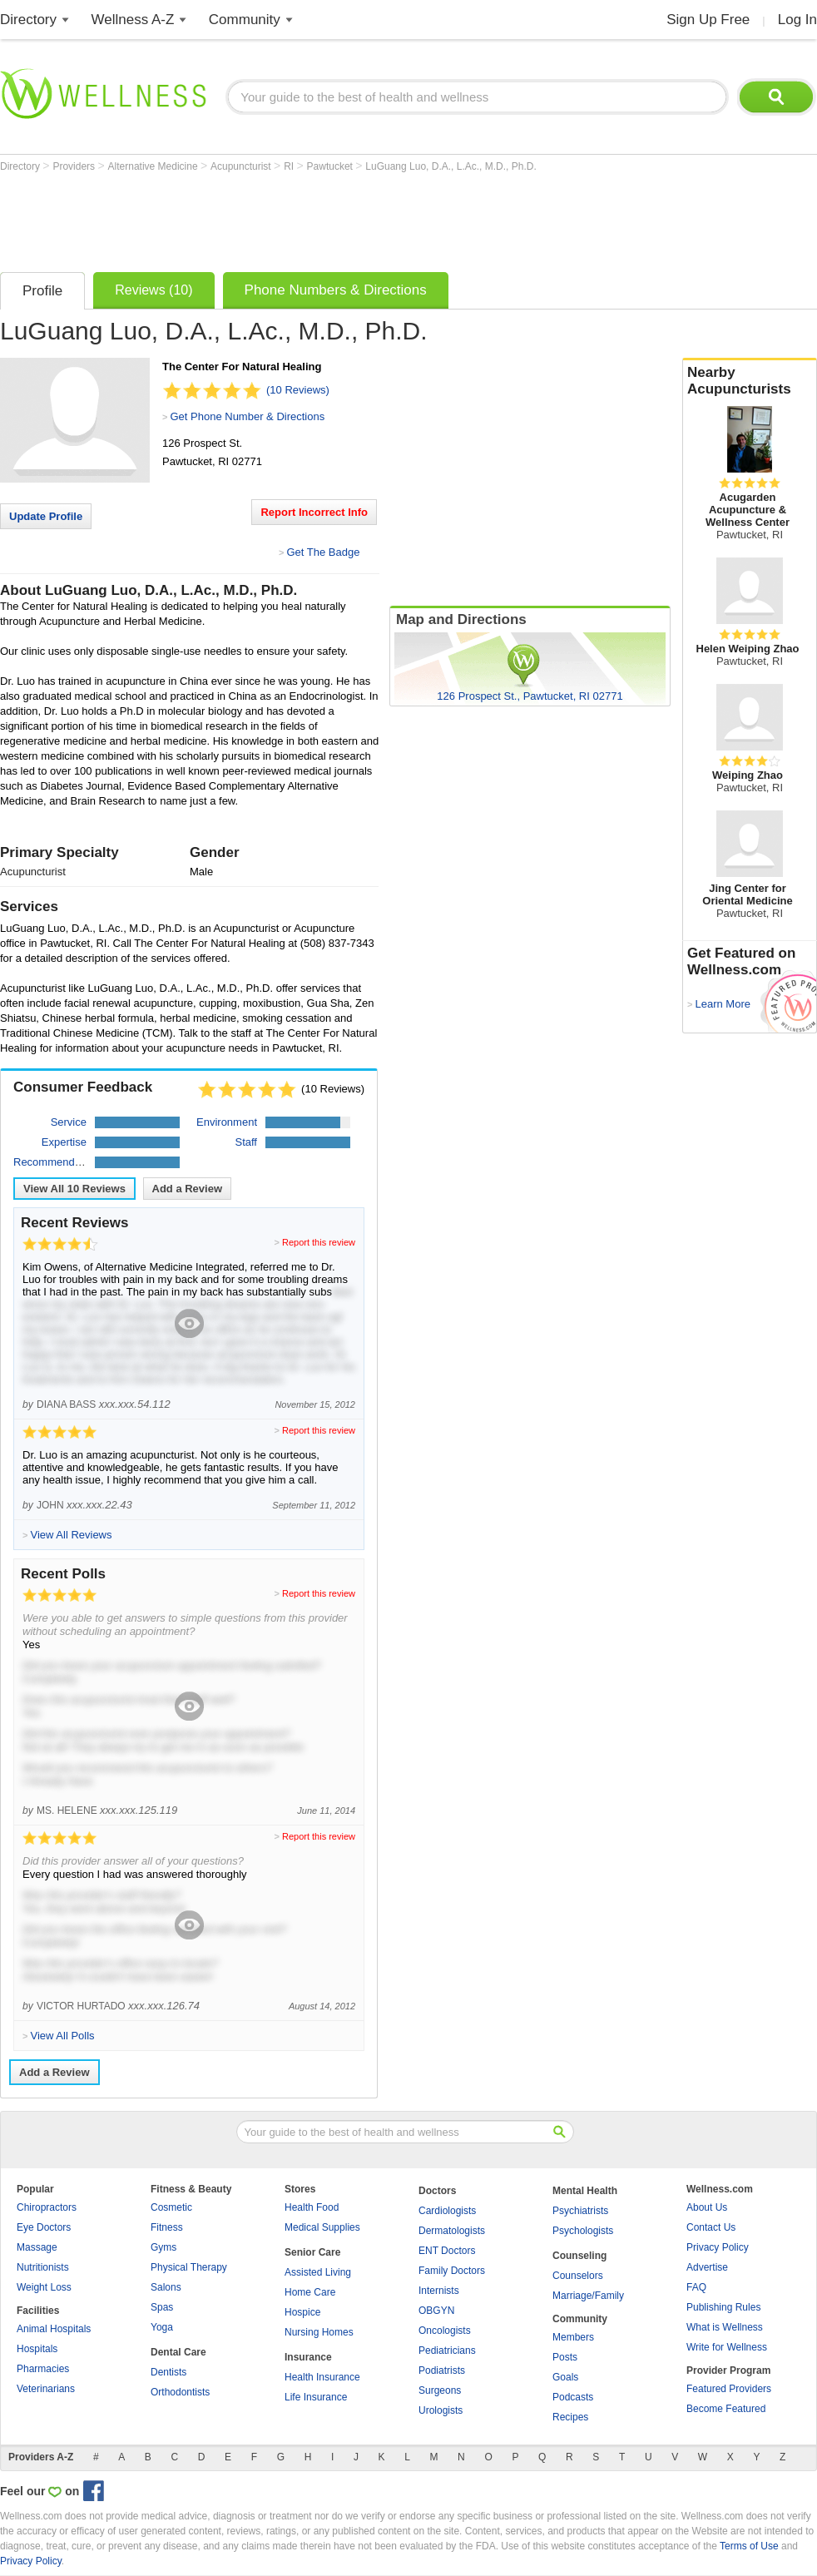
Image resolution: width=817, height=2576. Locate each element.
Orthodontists (180, 2392)
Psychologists (582, 2231)
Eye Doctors (44, 2227)
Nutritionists (43, 2267)
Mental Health (584, 2191)
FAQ (696, 2287)
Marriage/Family (588, 2295)
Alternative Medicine (154, 166)
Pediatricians (447, 2350)
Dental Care (178, 2352)
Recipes (570, 2417)
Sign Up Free (708, 19)
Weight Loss (44, 2287)
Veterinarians (46, 2389)
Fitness (167, 2227)
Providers (74, 166)
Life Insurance (316, 2397)
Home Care (310, 2292)
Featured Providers (728, 2389)
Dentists (168, 2372)
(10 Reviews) (297, 390)
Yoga (162, 2327)
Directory (28, 19)
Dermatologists (451, 2231)
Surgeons (439, 2390)
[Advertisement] (303, 218)
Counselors (577, 2275)
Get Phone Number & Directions (247, 416)
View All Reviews (74, 1188)
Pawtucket (331, 166)
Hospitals (37, 2349)
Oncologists (444, 2330)
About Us (706, 2207)
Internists (438, 2290)
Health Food (312, 2207)
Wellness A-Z (133, 19)
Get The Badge (322, 552)
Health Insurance (322, 2377)
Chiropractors (47, 2207)
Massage (37, 2247)
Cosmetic (171, 2207)
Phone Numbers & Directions (336, 290)
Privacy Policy (717, 2247)
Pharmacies (43, 2369)
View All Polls (62, 2035)
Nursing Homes (319, 2332)
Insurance (308, 2357)
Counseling (579, 2255)
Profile (42, 291)
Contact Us (710, 2227)
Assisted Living (318, 2272)
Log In (797, 19)
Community (244, 19)
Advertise (707, 2267)
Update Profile (45, 516)
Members (573, 2337)
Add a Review (187, 1188)
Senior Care (312, 2252)
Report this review (318, 1242)
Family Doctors (451, 2270)
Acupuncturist (242, 166)
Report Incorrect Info (314, 512)
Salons (166, 2287)
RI (290, 166)
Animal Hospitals (54, 2329)
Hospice (302, 2312)
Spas (162, 2307)
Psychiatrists (580, 2211)
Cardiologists (447, 2211)
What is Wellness (724, 2327)
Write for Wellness (726, 2347)
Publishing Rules (723, 2307)
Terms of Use (749, 2546)
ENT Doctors (446, 2250)
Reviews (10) (153, 290)
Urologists (440, 2410)
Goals (565, 2377)
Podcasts (572, 2397)
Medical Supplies (322, 2227)
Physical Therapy (189, 2267)
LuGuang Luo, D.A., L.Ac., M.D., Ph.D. (450, 166)
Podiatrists (441, 2370)
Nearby (749, 381)
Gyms (163, 2247)
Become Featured (725, 2409)
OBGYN (436, 2310)
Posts (564, 2357)
